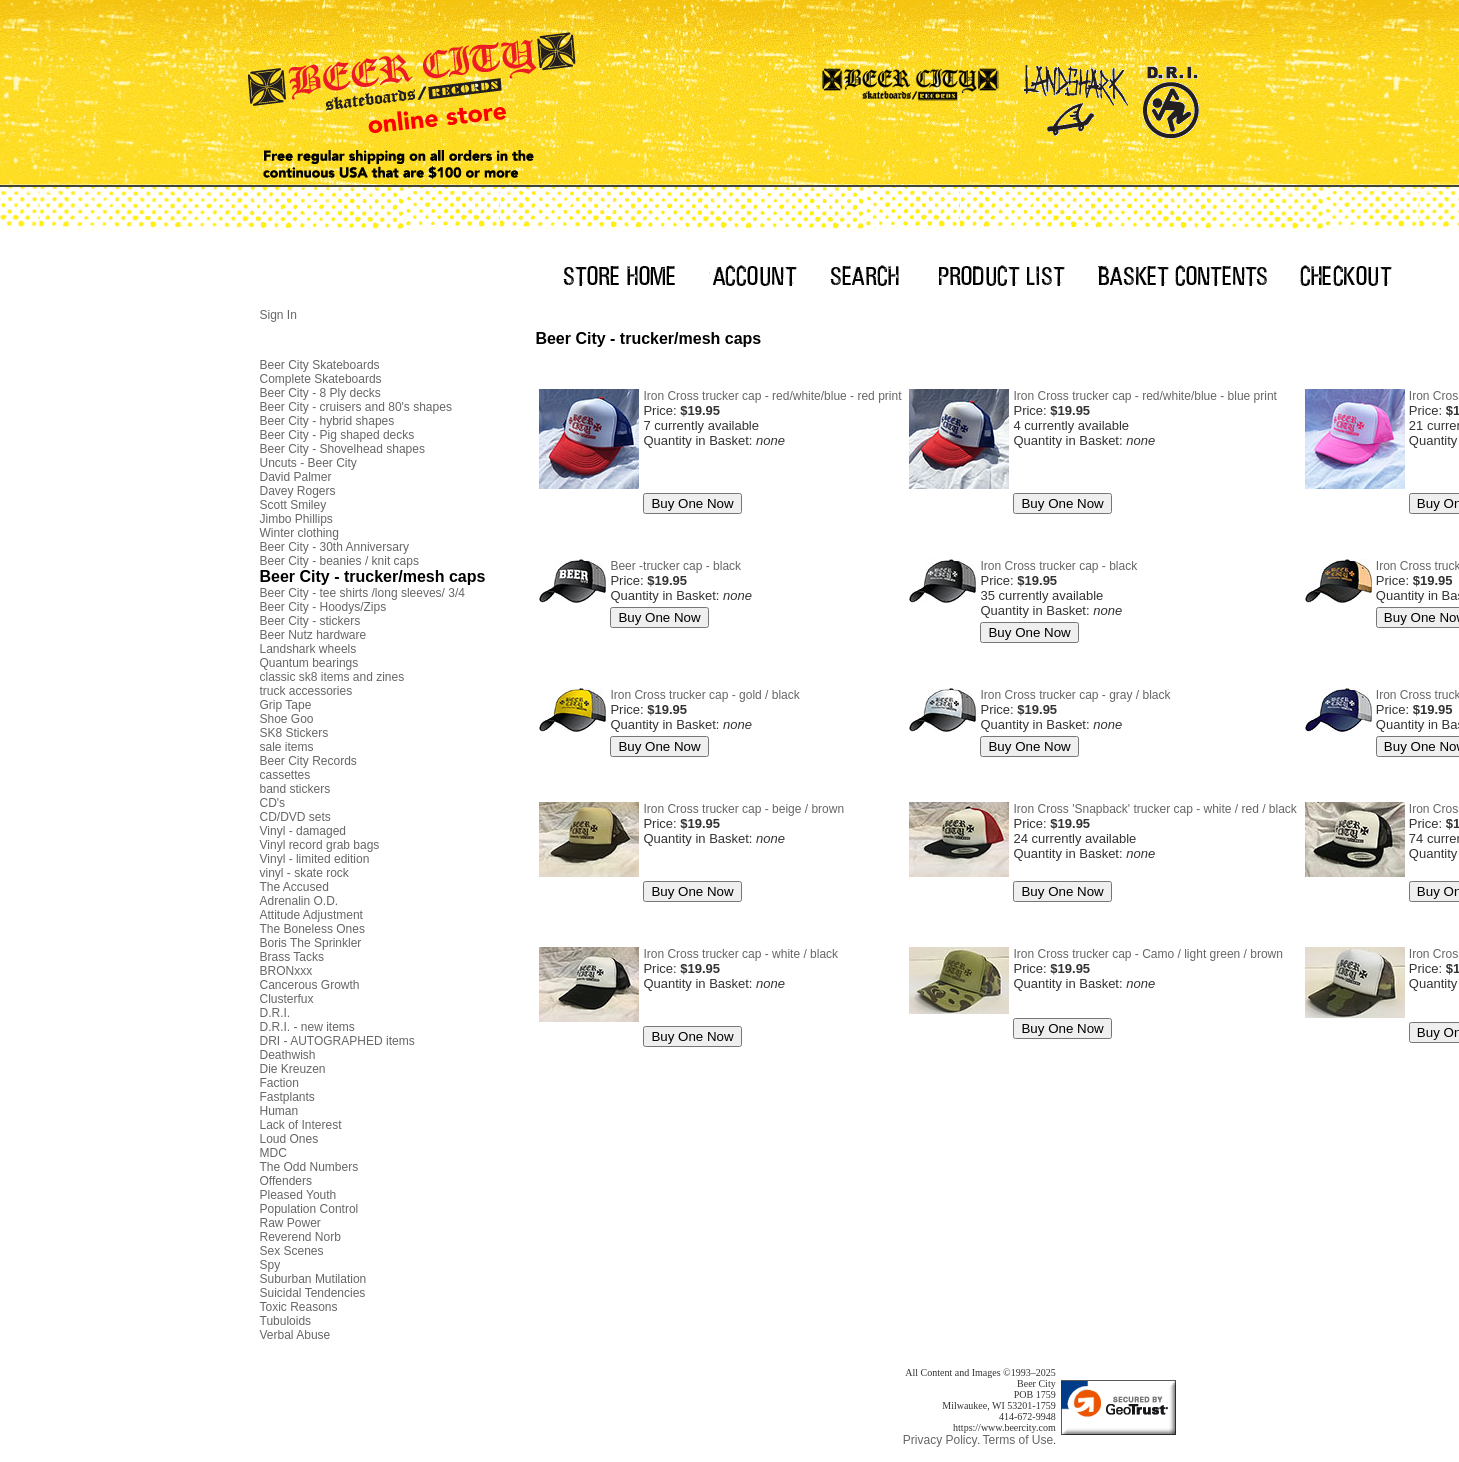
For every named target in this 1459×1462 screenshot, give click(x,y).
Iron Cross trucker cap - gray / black (1075, 695)
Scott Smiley (293, 505)
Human (279, 1111)
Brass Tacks (292, 957)
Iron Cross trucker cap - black (1058, 566)
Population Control (309, 1209)
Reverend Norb (300, 1237)
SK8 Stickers (294, 733)
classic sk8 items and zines (332, 677)
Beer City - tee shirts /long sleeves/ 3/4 (362, 593)
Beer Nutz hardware (313, 635)
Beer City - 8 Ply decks (320, 393)
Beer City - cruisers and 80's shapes (356, 407)
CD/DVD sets (295, 817)
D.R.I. (275, 1013)
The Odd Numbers (309, 1167)
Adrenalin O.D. (299, 901)
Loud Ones (289, 1139)
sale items (287, 747)
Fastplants (287, 1097)
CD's (273, 803)
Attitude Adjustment (311, 915)
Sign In (278, 315)
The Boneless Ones (312, 929)
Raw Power (290, 1223)
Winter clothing (299, 533)
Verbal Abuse (295, 1335)
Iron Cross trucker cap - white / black (740, 954)
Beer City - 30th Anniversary (334, 547)
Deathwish (288, 1055)
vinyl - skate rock (304, 873)
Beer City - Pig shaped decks (337, 435)
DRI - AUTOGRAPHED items (337, 1041)
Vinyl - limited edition (315, 859)
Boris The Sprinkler (311, 943)
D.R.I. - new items (307, 1027)
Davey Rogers (298, 491)
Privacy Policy (940, 1440)
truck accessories (306, 691)
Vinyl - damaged (303, 831)
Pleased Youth (298, 1195)
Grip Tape (286, 705)
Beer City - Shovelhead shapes (342, 449)
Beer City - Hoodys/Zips (323, 607)
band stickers (295, 789)
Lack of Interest (301, 1125)
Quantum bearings (309, 663)
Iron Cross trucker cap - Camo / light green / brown (1147, 954)
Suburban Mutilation (313, 1279)
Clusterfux (287, 999)
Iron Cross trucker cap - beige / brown (743, 809)
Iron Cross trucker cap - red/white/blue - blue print (1144, 396)
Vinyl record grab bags (320, 845)
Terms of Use (1017, 1440)
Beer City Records (308, 761)
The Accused (294, 887)
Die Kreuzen (293, 1069)
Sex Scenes (292, 1251)
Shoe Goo (287, 719)
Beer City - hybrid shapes (327, 421)
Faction (279, 1083)
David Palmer (296, 477)
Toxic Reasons (299, 1307)
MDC (273, 1153)
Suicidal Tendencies (313, 1293)
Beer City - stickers (310, 621)
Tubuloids (286, 1321)
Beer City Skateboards (320, 365)
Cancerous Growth (310, 985)
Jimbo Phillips (296, 519)
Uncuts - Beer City (308, 463)
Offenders (286, 1181)
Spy (270, 1265)
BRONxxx (286, 971)
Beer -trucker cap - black (675, 566)
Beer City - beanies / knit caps (339, 561)
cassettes (285, 775)
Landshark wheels (308, 649)
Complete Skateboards (321, 379)
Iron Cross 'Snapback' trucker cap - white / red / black (1154, 809)
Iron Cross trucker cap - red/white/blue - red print (772, 396)
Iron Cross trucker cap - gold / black (704, 695)
